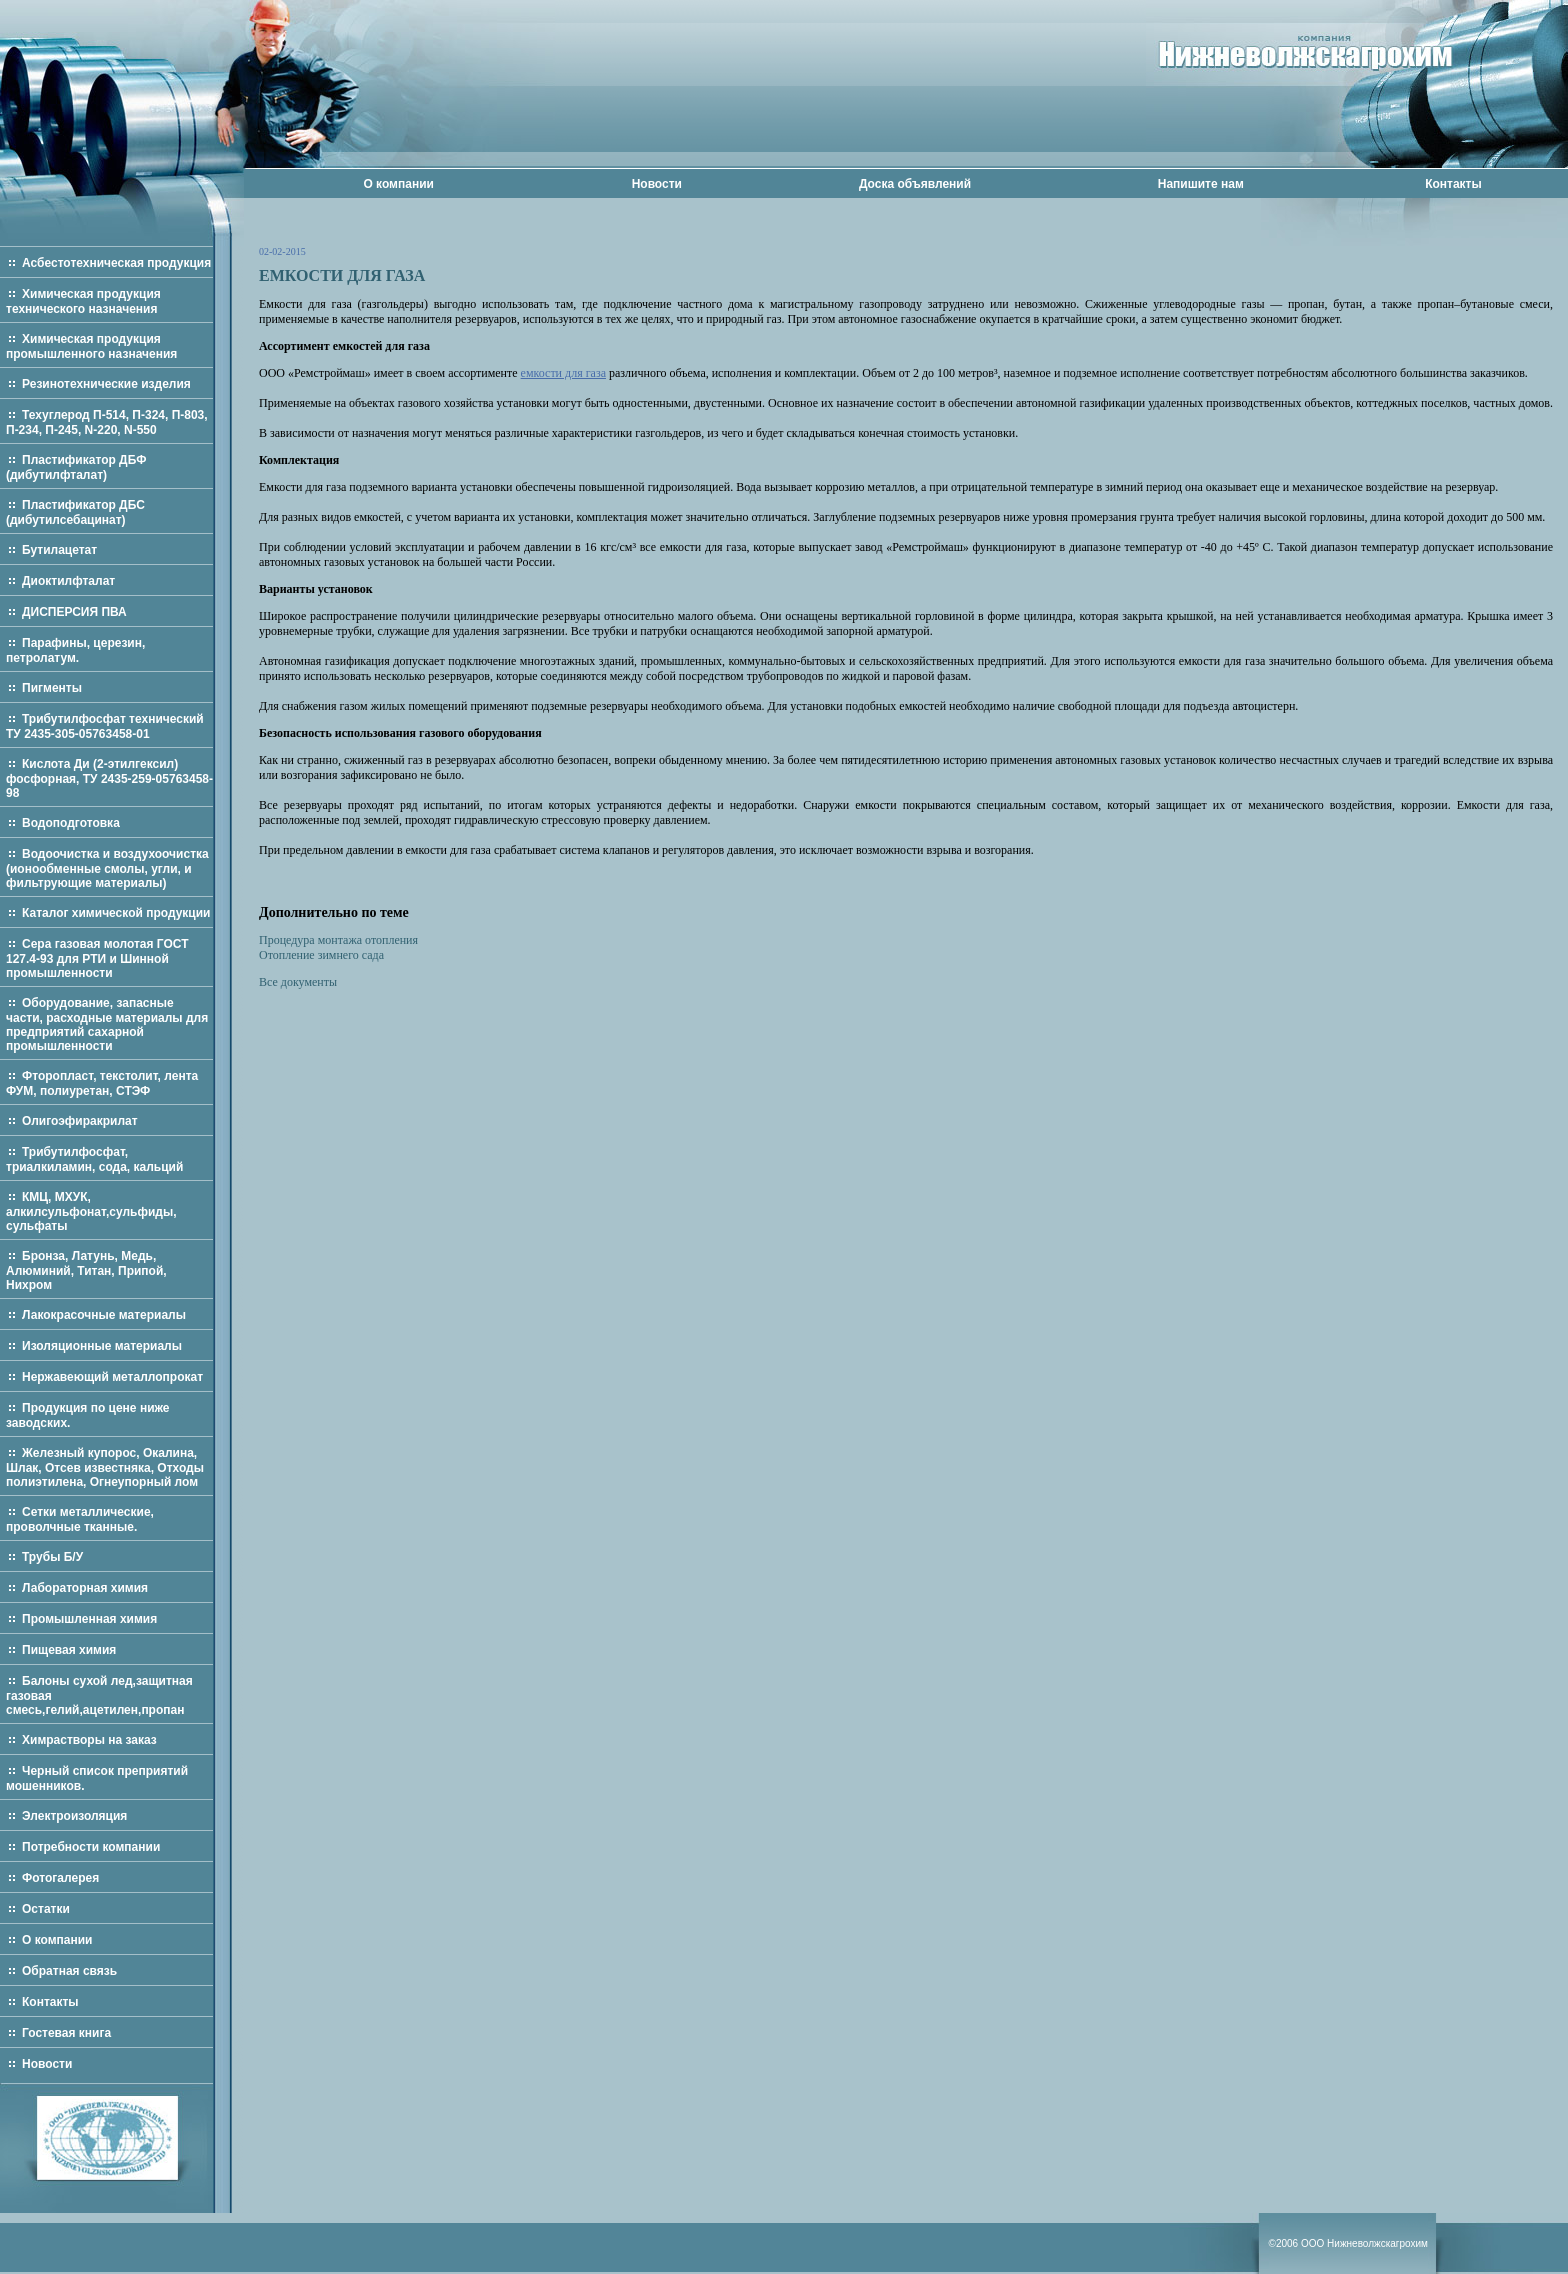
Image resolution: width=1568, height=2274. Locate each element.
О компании (398, 184)
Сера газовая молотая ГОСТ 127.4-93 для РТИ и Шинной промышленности (97, 958)
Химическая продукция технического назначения (83, 301)
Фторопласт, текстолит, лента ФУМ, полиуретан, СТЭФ (102, 1083)
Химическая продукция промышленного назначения (91, 346)
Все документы (298, 982)
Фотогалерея (60, 1878)
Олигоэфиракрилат (80, 1121)
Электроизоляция (74, 1816)
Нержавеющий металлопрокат (112, 1377)
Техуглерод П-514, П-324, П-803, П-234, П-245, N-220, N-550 (107, 422)
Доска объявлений (915, 184)
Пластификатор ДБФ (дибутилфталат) (76, 467)
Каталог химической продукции (116, 913)
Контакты (1453, 184)
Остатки (46, 1909)
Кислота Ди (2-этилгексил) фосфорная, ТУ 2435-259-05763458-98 (109, 778)
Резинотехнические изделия (106, 384)
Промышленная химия (89, 1619)
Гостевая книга (66, 2033)
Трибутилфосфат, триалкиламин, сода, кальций (94, 1159)
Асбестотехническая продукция (116, 263)
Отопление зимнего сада (321, 955)
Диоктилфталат (68, 581)
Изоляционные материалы (102, 1346)
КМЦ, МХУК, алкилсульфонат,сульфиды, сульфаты (91, 1211)
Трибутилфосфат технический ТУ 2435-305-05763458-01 (105, 726)
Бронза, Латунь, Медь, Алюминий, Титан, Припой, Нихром (86, 1270)
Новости (657, 184)
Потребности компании (91, 1847)
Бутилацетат (59, 550)
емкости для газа (563, 373)
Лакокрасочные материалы (104, 1315)
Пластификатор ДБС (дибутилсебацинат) (75, 512)
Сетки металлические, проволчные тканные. (80, 1519)
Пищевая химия (69, 1650)
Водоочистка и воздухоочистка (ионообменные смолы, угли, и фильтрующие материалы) (107, 868)
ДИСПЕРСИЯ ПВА (74, 612)
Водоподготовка (71, 823)
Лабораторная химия (85, 1588)
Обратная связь (69, 1971)
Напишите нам (1201, 184)
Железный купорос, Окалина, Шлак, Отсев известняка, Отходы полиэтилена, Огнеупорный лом (105, 1467)
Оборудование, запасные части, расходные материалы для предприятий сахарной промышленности (107, 1024)
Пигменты (52, 688)
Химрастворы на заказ (89, 1740)
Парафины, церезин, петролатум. (75, 650)
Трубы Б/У (52, 1557)
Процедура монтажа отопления (338, 940)
